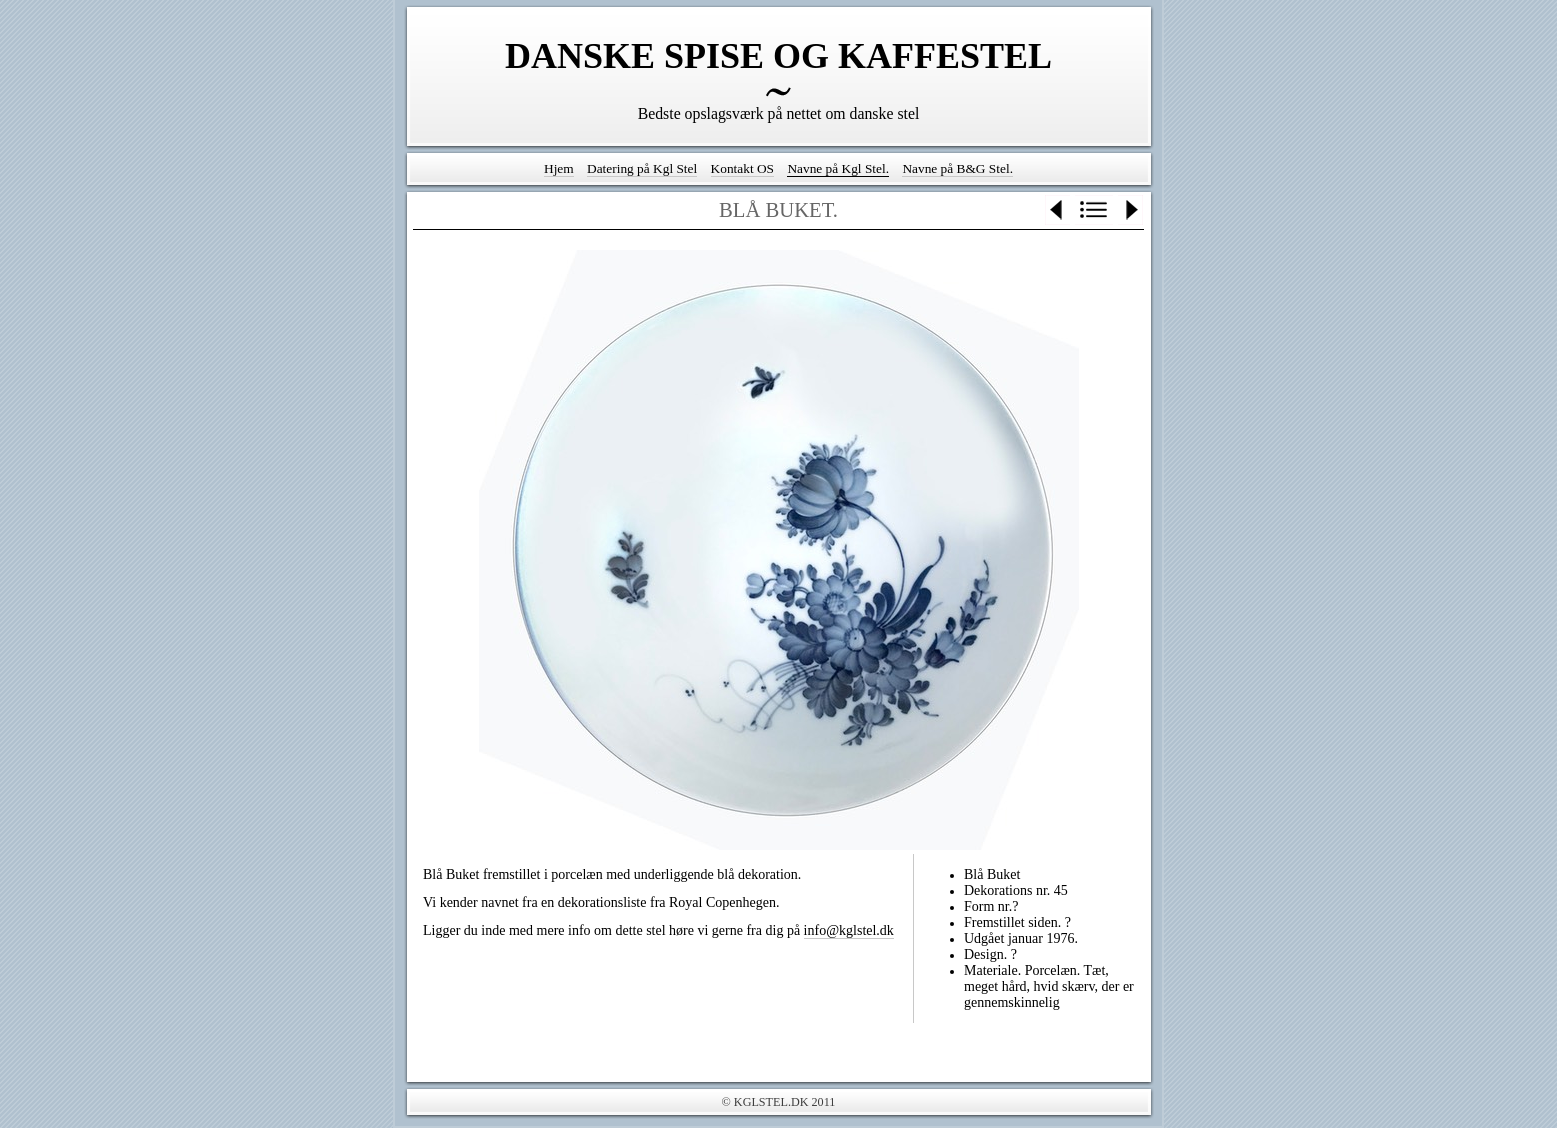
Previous (1057, 210)
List (1094, 210)
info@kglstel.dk (849, 930)
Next (1130, 210)
